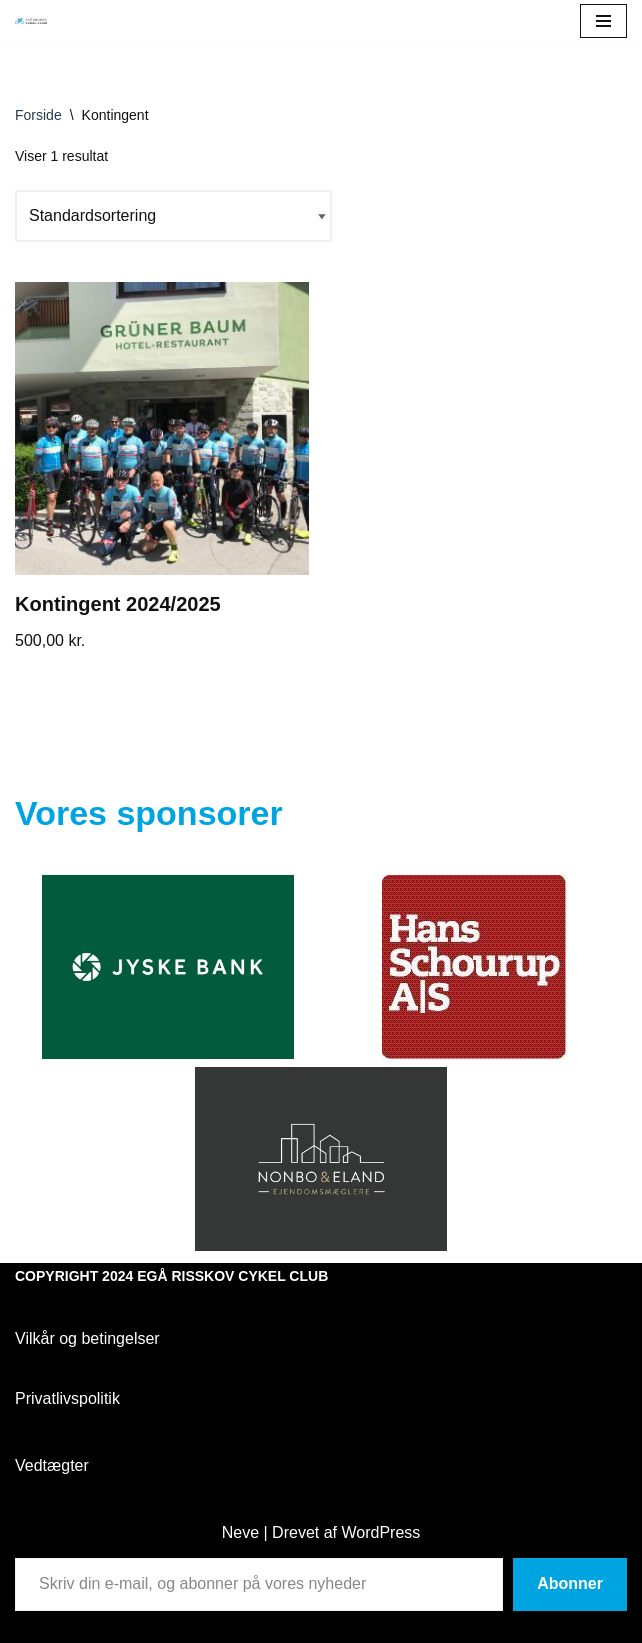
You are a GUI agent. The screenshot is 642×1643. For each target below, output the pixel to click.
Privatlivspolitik (67, 1398)
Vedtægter (52, 1465)
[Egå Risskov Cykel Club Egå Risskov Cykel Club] (31, 21)
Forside (38, 115)
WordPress (380, 1532)
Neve (240, 1532)
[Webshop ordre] (173, 215)
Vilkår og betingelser (87, 1338)
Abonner (570, 1583)
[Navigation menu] (603, 21)
